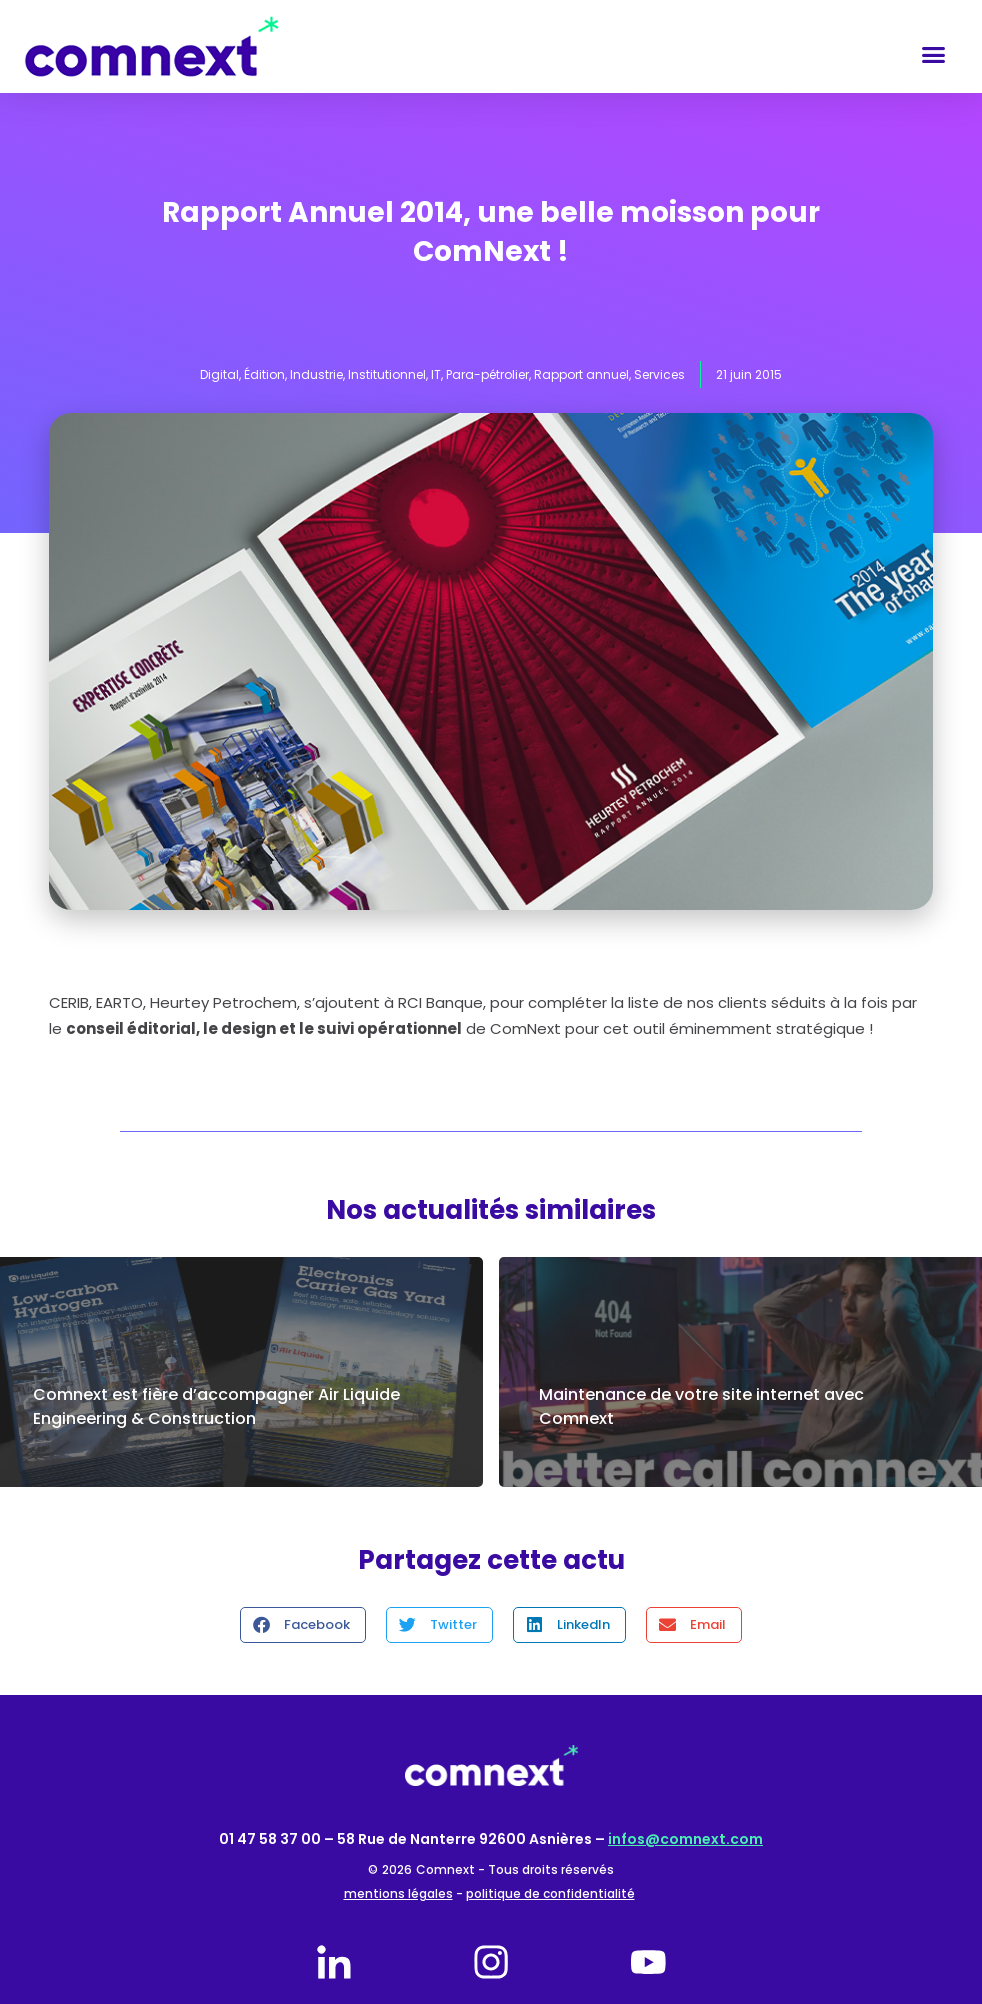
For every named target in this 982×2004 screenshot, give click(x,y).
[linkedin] (334, 1962)
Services (659, 374)
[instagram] (491, 1962)
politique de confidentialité (550, 1893)
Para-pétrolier (487, 374)
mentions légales (398, 1893)
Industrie (316, 374)
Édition (264, 374)
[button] (933, 55)
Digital (219, 374)
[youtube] (648, 1962)
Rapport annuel (581, 374)
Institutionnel (387, 374)
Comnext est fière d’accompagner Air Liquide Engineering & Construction (216, 1406)
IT (436, 374)
